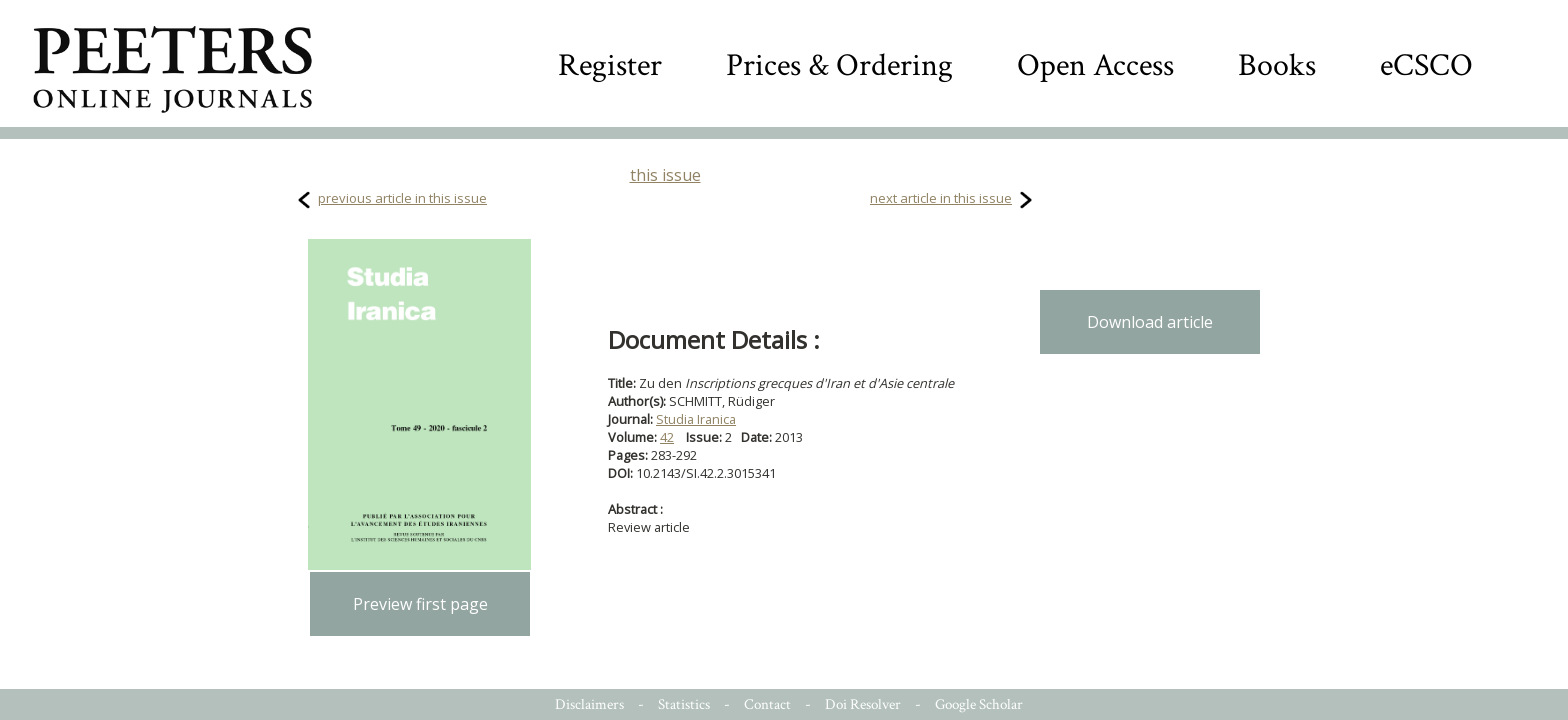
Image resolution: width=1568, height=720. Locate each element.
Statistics (684, 704)
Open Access (1095, 65)
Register (610, 65)
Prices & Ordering (839, 65)
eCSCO (1426, 65)
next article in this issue (941, 198)
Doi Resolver (863, 704)
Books (1277, 65)
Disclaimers (589, 704)
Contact (767, 704)
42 (667, 437)
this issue (665, 175)
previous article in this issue (402, 198)
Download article (1150, 322)
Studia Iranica (696, 419)
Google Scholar (979, 704)
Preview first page (420, 604)
